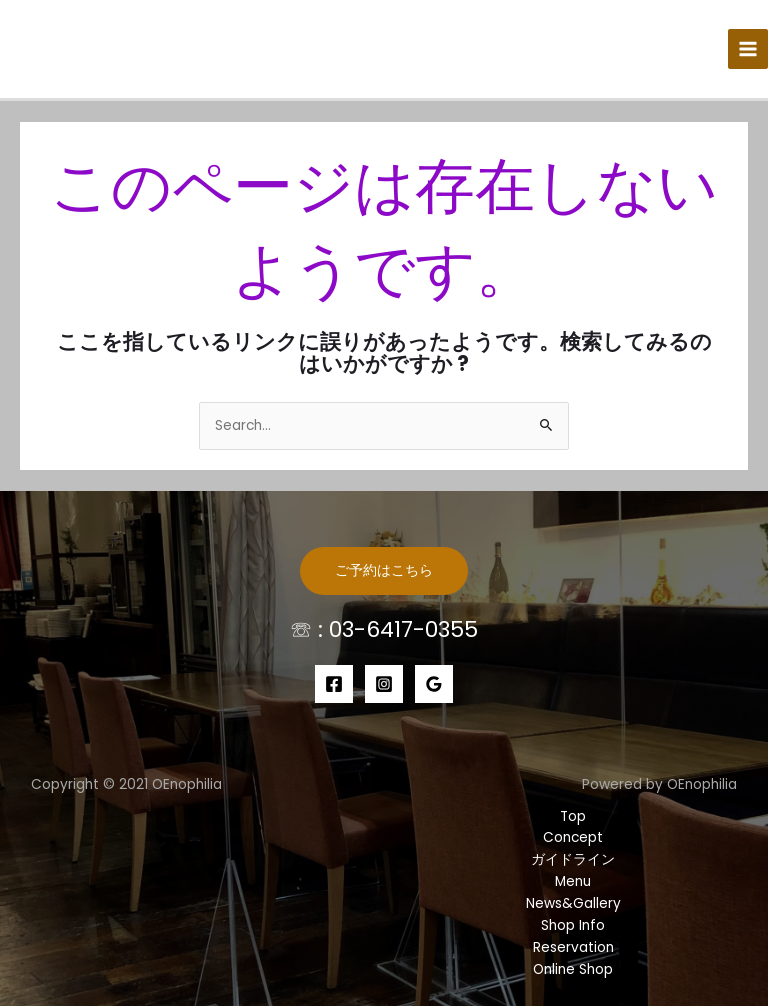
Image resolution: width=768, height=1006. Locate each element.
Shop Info (573, 925)
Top (573, 816)
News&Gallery (573, 903)
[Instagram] (384, 684)
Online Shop (573, 969)
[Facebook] (334, 684)
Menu (573, 881)
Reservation (573, 947)
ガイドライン (573, 859)
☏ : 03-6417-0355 (384, 629)
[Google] (434, 684)
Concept (573, 837)
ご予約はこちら (384, 570)
